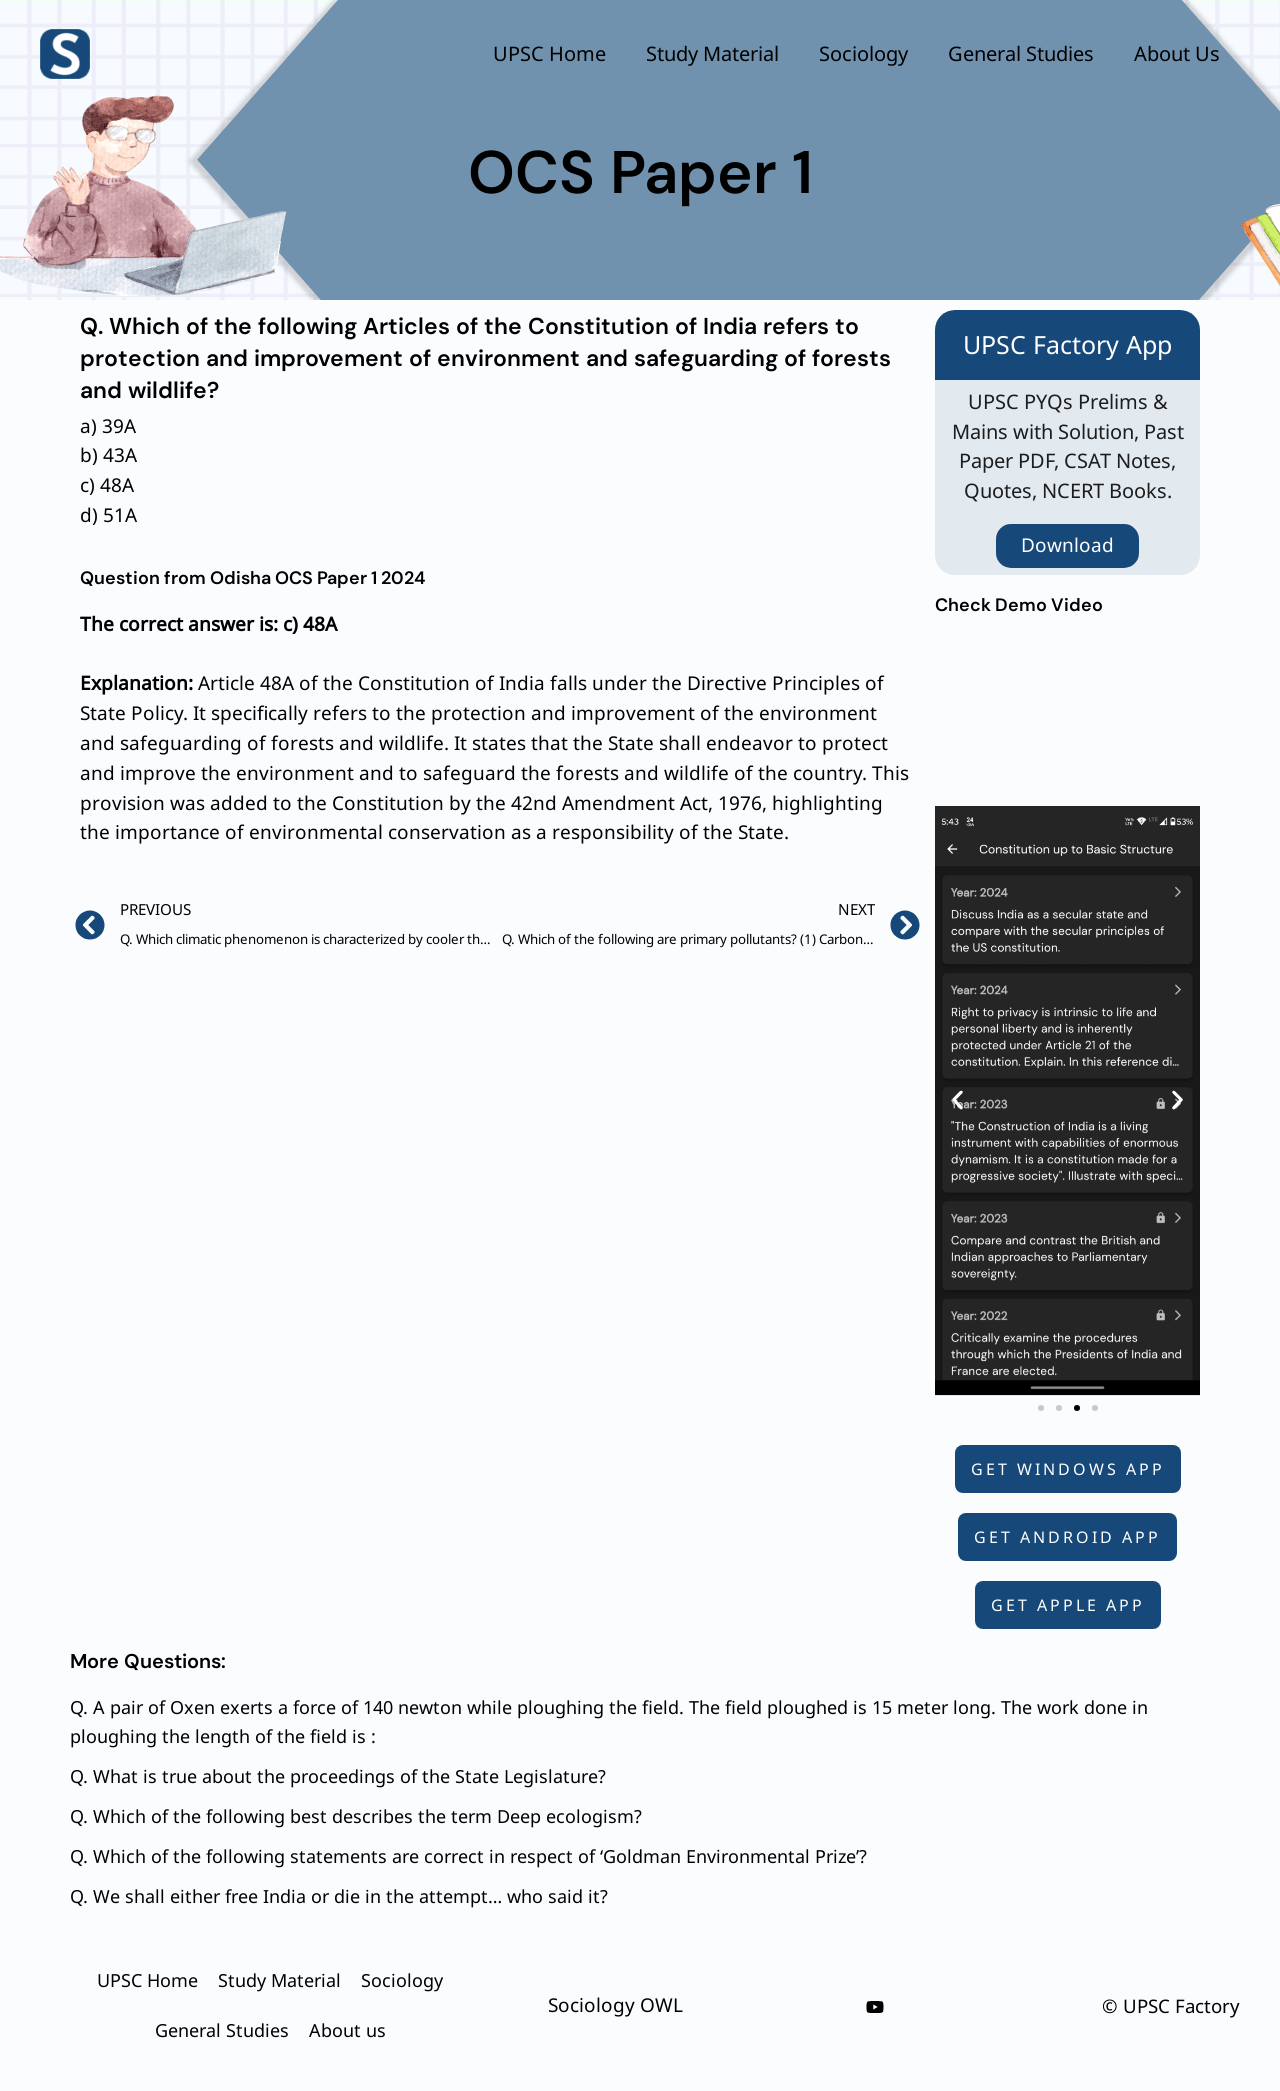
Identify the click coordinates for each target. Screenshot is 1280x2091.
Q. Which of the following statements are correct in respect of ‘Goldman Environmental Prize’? (468, 1856)
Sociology (863, 53)
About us (1177, 53)
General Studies (1021, 53)
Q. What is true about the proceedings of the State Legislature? (338, 1776)
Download (1067, 545)
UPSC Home (549, 53)
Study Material (712, 53)
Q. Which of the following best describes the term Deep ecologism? (356, 1816)
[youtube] (875, 2007)
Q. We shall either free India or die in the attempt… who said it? (339, 1896)
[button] (957, 1100)
